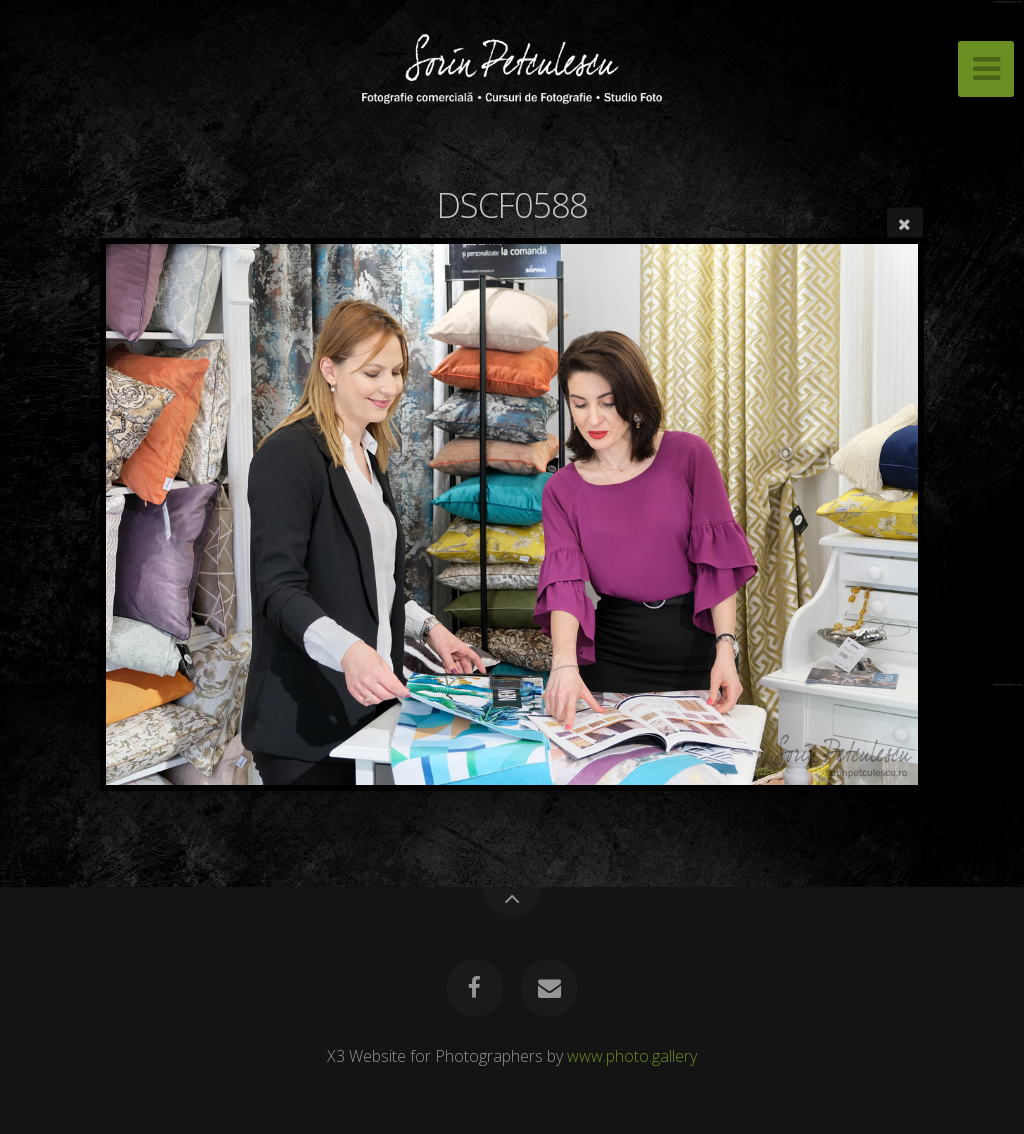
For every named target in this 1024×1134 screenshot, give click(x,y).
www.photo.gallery (632, 1056)
